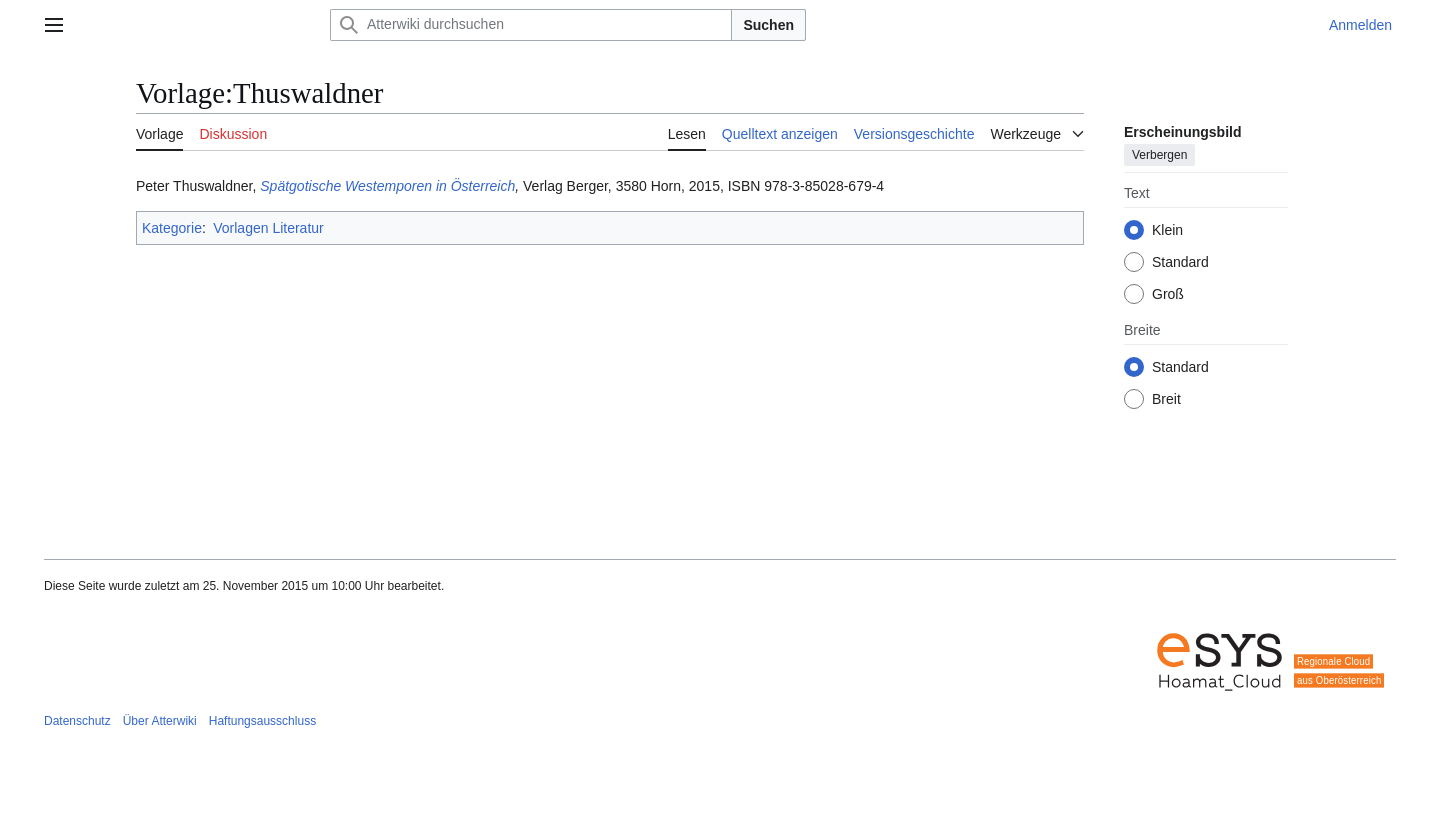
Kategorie (172, 228)
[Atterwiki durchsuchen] (531, 25)
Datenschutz (77, 721)
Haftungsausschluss (262, 721)
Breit (1166, 399)
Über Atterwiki (160, 721)
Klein (1167, 230)
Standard (1180, 262)
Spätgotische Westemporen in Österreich (387, 186)
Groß (1168, 294)
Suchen (768, 25)
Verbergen (1159, 155)
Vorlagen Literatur (268, 228)
